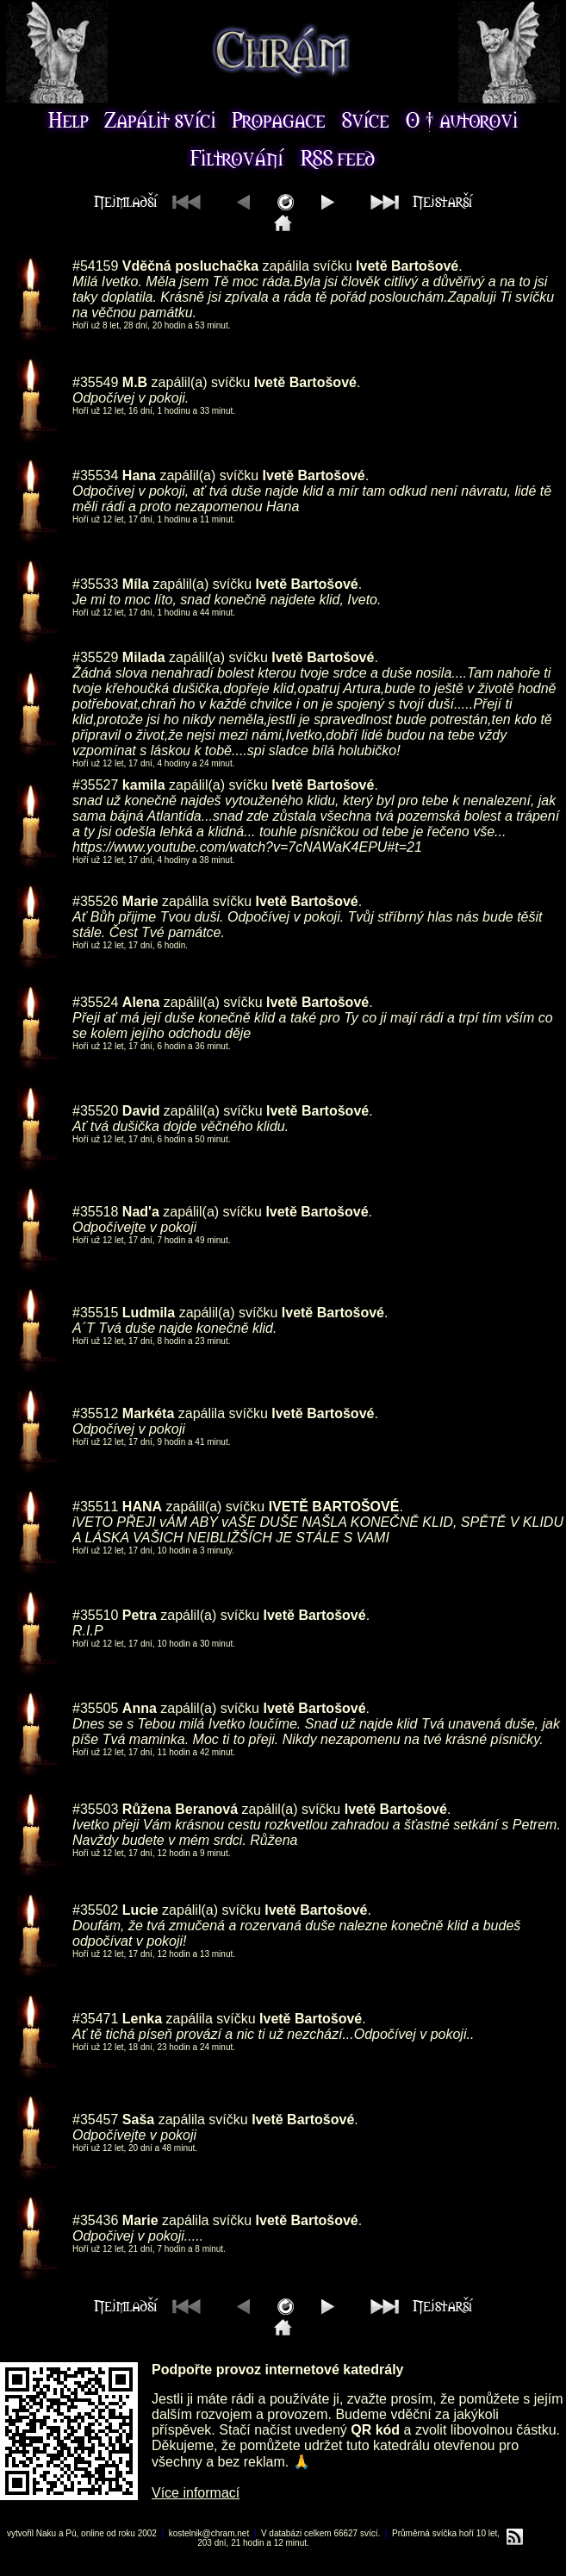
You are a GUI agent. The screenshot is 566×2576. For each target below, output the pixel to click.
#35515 (95, 1312)
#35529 (95, 657)
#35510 (95, 1615)
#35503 (95, 1809)
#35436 (95, 2220)
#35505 (95, 1708)
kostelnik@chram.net (209, 2533)
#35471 (95, 2018)
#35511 (95, 1506)
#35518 (95, 1211)
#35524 (95, 1002)
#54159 (95, 266)
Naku (46, 2533)
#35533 (95, 584)
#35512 (95, 1413)
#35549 (95, 382)
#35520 (95, 1111)
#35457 (95, 2119)
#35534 (95, 475)
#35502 (95, 1910)
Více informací (195, 2492)
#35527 (95, 785)
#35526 (95, 901)
